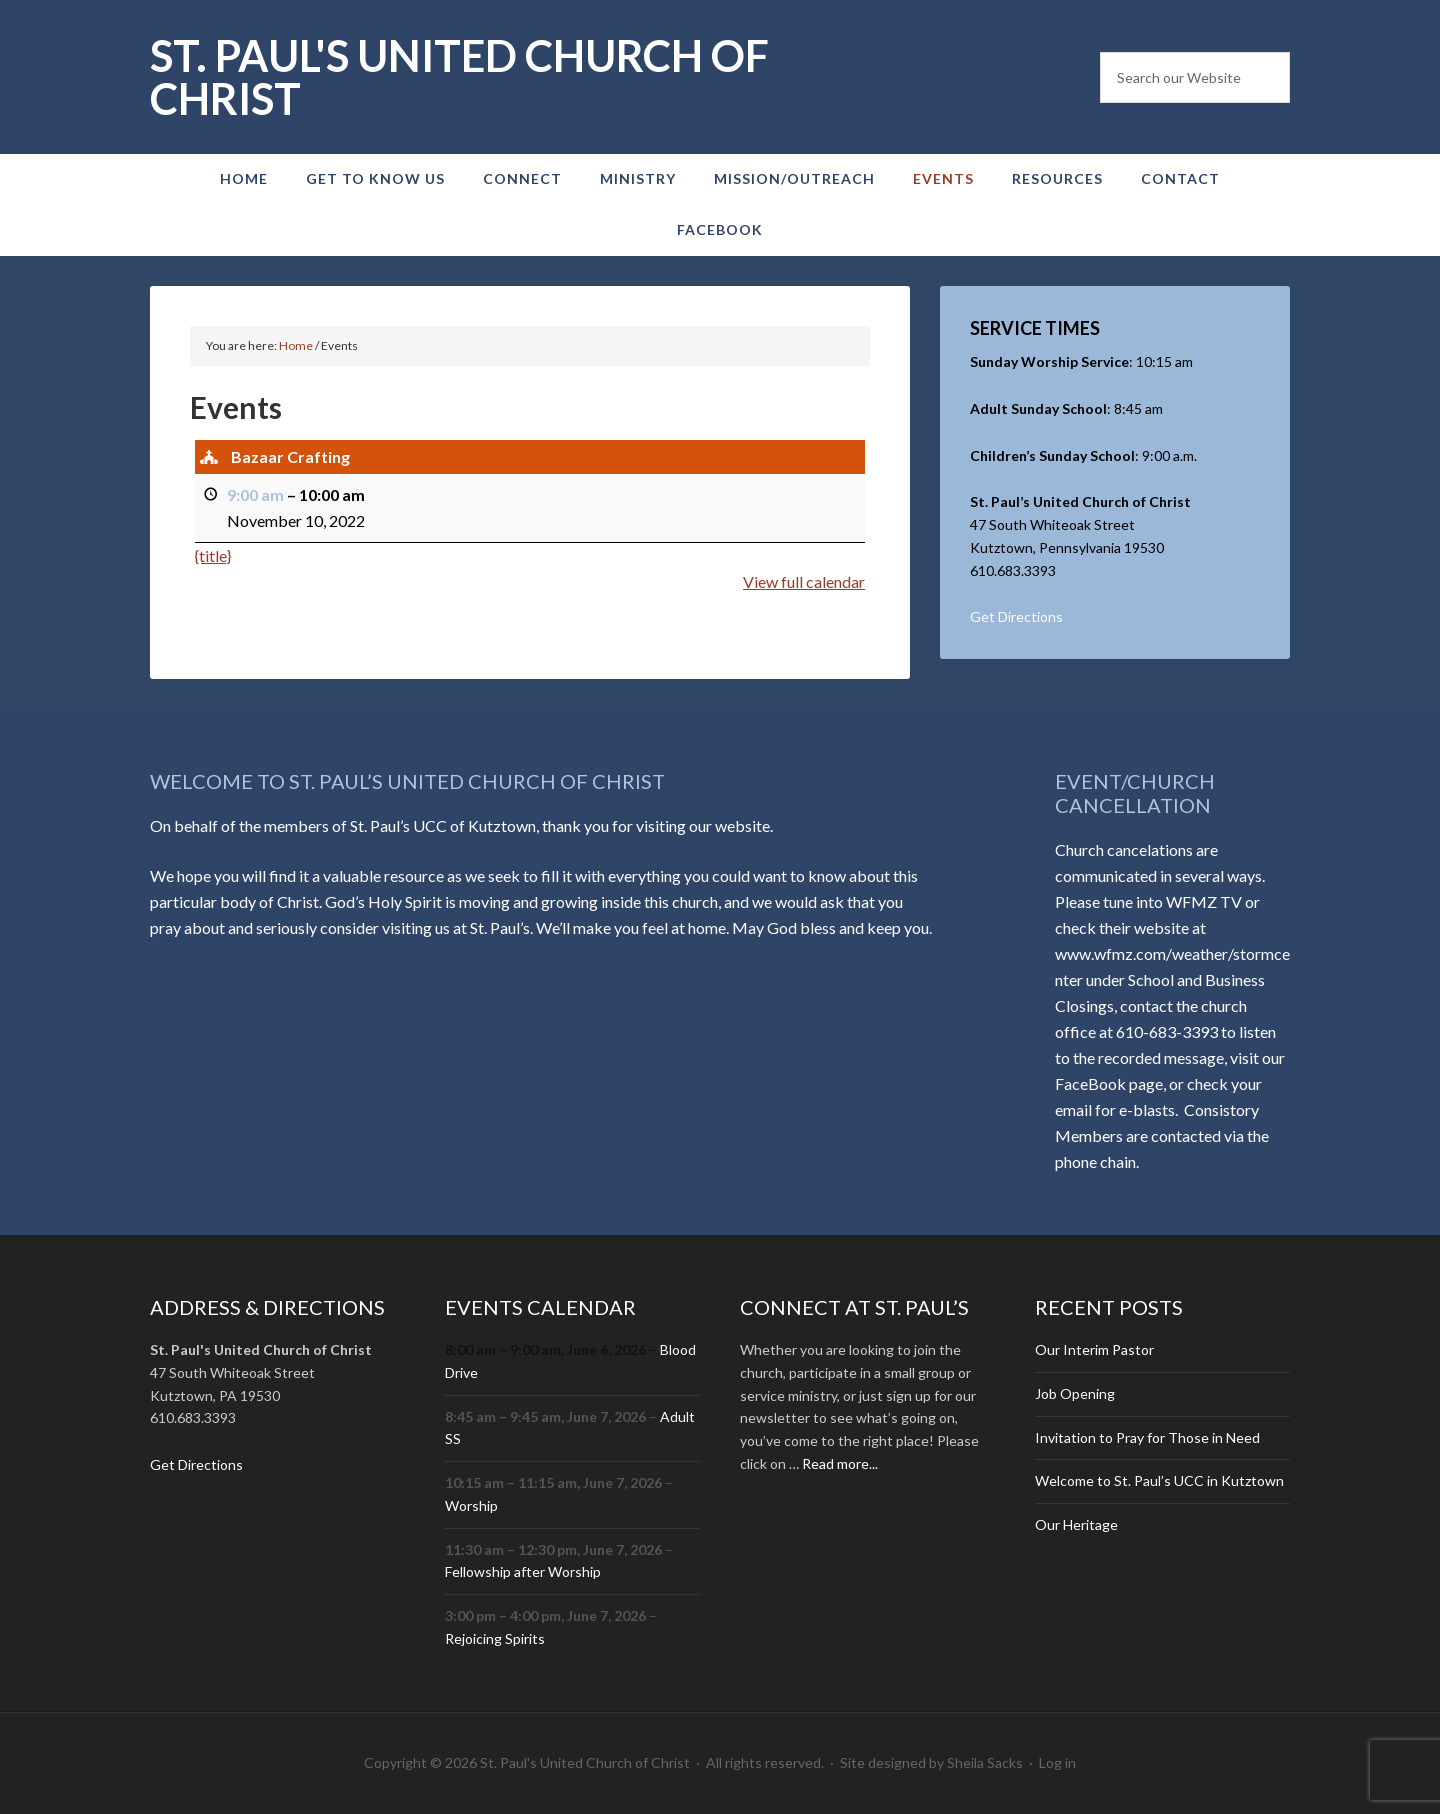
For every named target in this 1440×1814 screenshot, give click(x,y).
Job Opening (1075, 1393)
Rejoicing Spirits (495, 1638)
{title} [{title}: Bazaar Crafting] (213, 554)
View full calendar (804, 580)
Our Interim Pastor (1094, 1349)
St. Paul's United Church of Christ (459, 77)
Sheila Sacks (985, 1762)
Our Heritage (1076, 1524)
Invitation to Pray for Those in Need (1147, 1437)
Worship (471, 1505)
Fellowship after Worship (523, 1571)
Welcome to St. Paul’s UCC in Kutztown (1159, 1480)
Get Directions (1016, 616)
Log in (1057, 1762)
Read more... (840, 1463)
